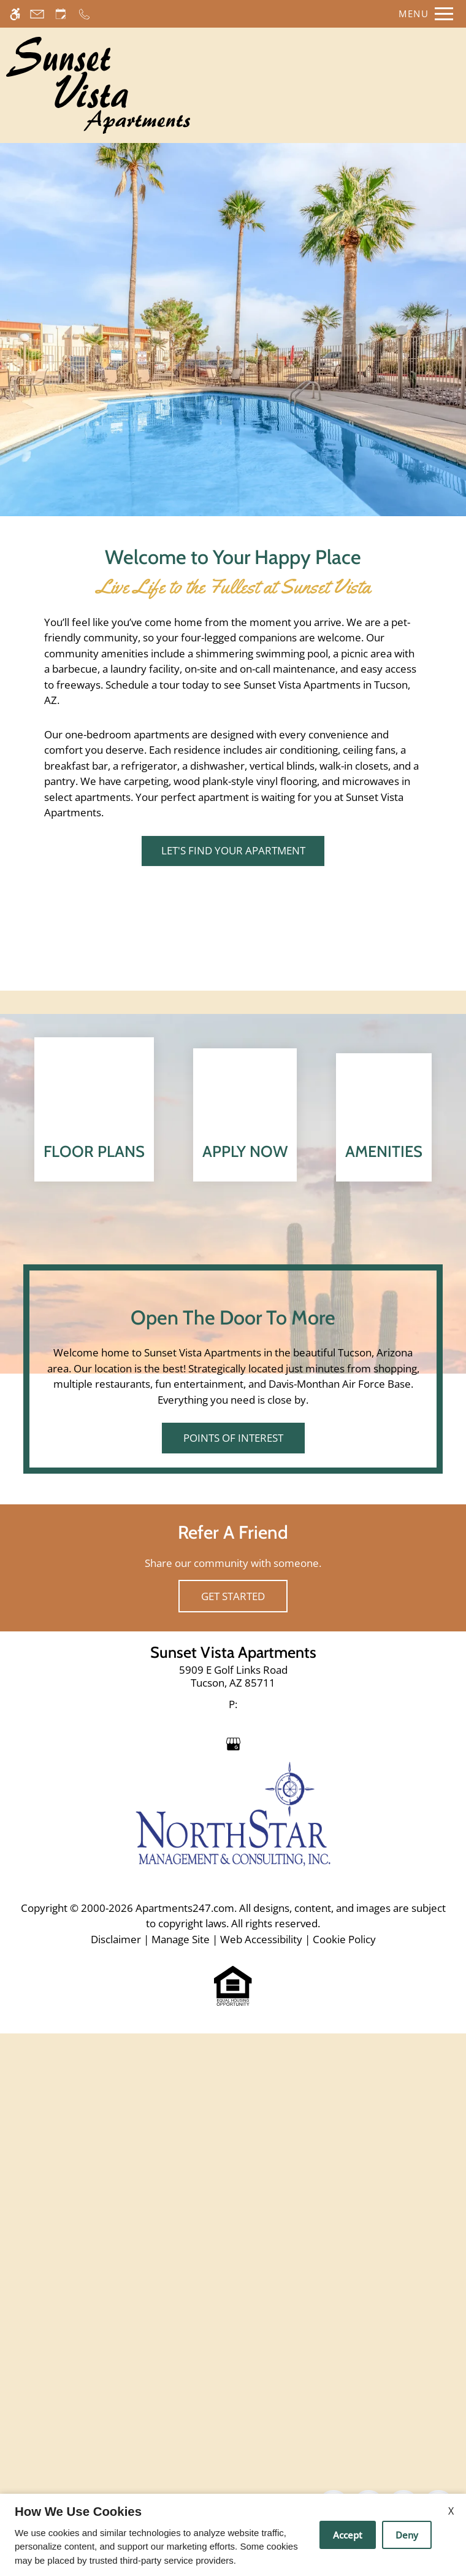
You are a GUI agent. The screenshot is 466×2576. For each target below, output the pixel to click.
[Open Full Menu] (422, 14)
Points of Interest (233, 2009)
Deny (406, 2535)
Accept (347, 2535)
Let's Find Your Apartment (233, 851)
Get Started (233, 2167)
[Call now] (84, 14)
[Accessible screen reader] (15, 14)
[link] (233, 2248)
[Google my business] (233, 2314)
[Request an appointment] (60, 14)
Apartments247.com (185, 2479)
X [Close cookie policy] (451, 2511)
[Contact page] (37, 14)
